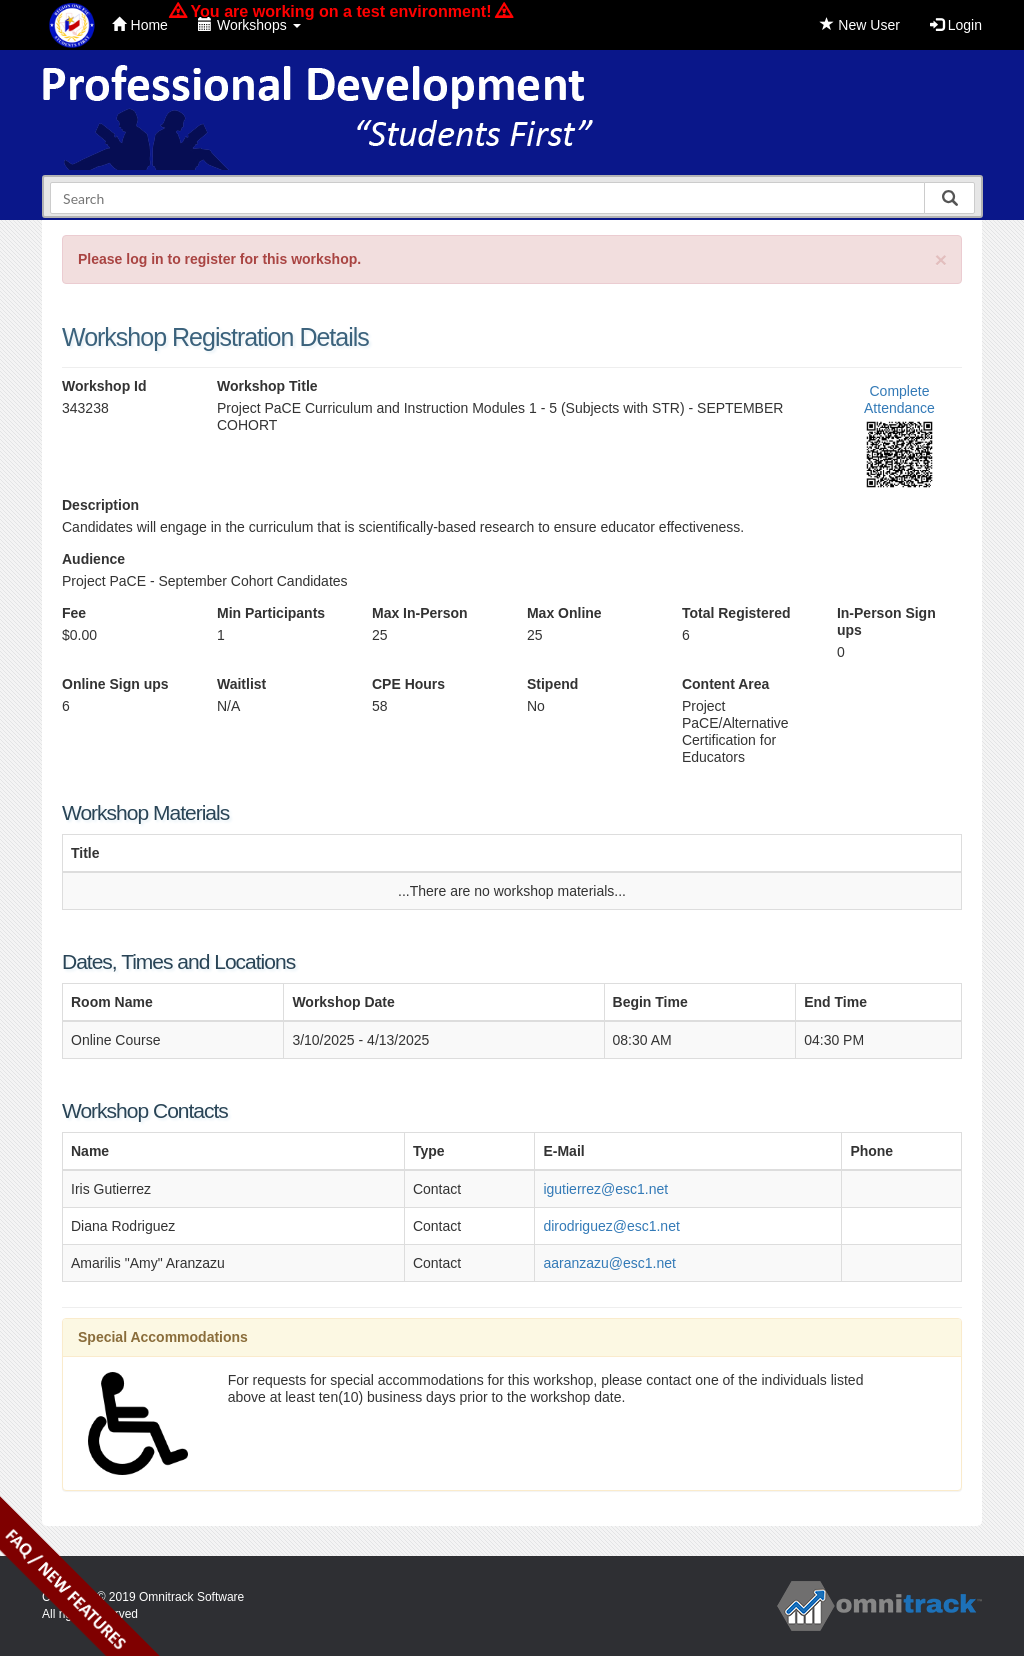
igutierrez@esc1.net (605, 1189)
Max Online (564, 613)
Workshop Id (104, 386)
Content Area (725, 684)
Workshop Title (267, 386)
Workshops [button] (249, 25)
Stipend (552, 684)
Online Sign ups (115, 684)
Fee (74, 613)
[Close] (941, 259)
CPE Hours (408, 684)
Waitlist (241, 684)
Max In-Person (420, 613)
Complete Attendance (899, 399)
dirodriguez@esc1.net (611, 1226)
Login (956, 25)
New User (859, 25)
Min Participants (271, 613)
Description (100, 505)
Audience (93, 559)
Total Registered (736, 613)
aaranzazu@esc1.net (609, 1263)
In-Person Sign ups (886, 621)
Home (140, 25)
